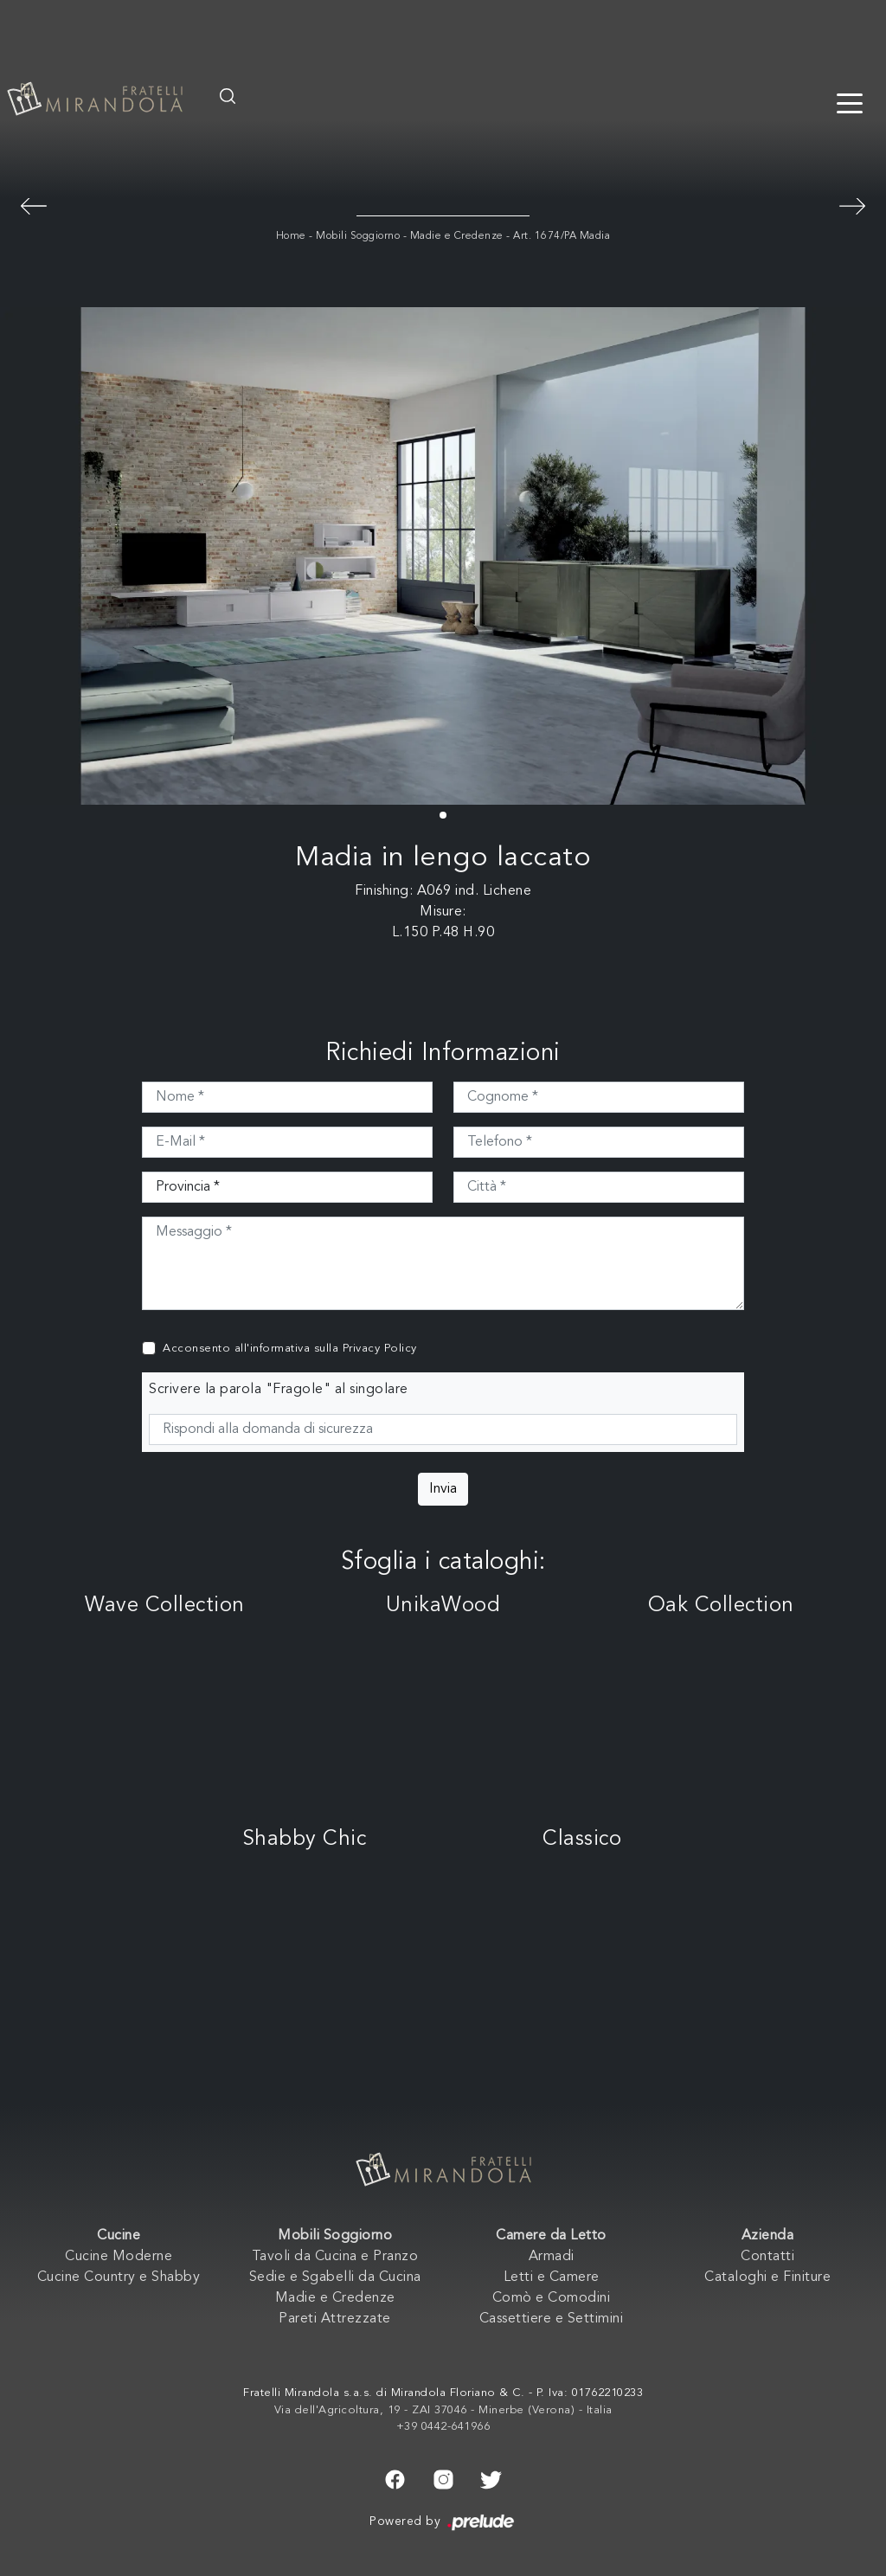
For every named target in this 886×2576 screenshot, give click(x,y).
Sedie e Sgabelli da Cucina (335, 2277)
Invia (443, 1489)
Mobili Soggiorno (358, 236)
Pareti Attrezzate (335, 2319)
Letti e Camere (552, 2277)
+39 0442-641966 (443, 2426)
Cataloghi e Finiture (767, 2277)
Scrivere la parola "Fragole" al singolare (278, 1390)
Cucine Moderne (118, 2257)
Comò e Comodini (551, 2298)
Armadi (552, 2257)
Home (291, 236)
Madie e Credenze (457, 236)
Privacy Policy (380, 1348)
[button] (443, 815)
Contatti (767, 2257)
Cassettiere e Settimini (551, 2319)
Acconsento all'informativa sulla (290, 1348)
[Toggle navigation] (849, 102)
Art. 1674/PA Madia (561, 236)
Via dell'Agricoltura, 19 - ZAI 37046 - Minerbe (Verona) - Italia (443, 2410)
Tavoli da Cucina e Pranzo (335, 2257)
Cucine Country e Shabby (119, 2277)
